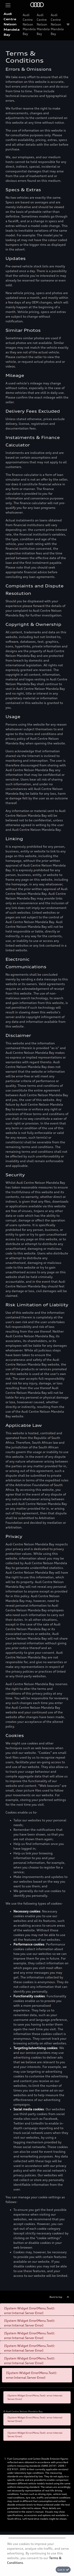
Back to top (56, 2296)
